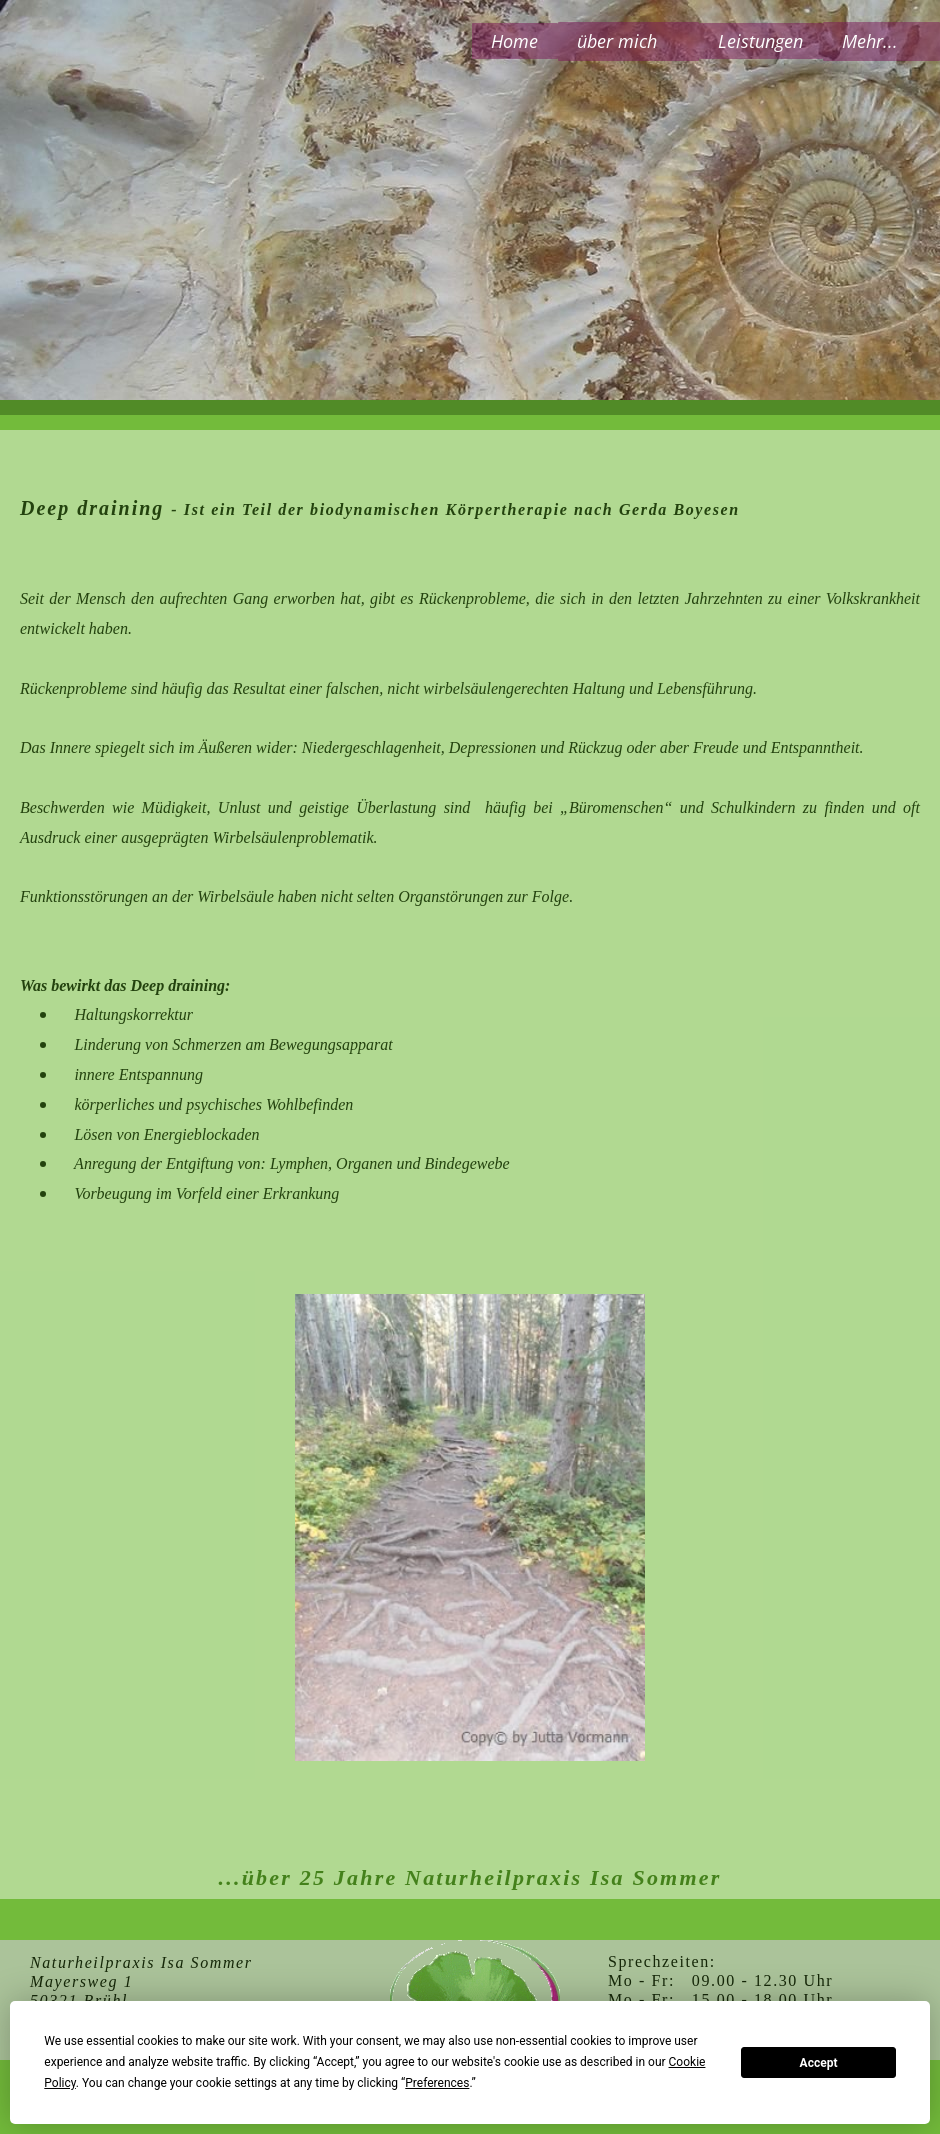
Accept (819, 2063)
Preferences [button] (437, 2083)
